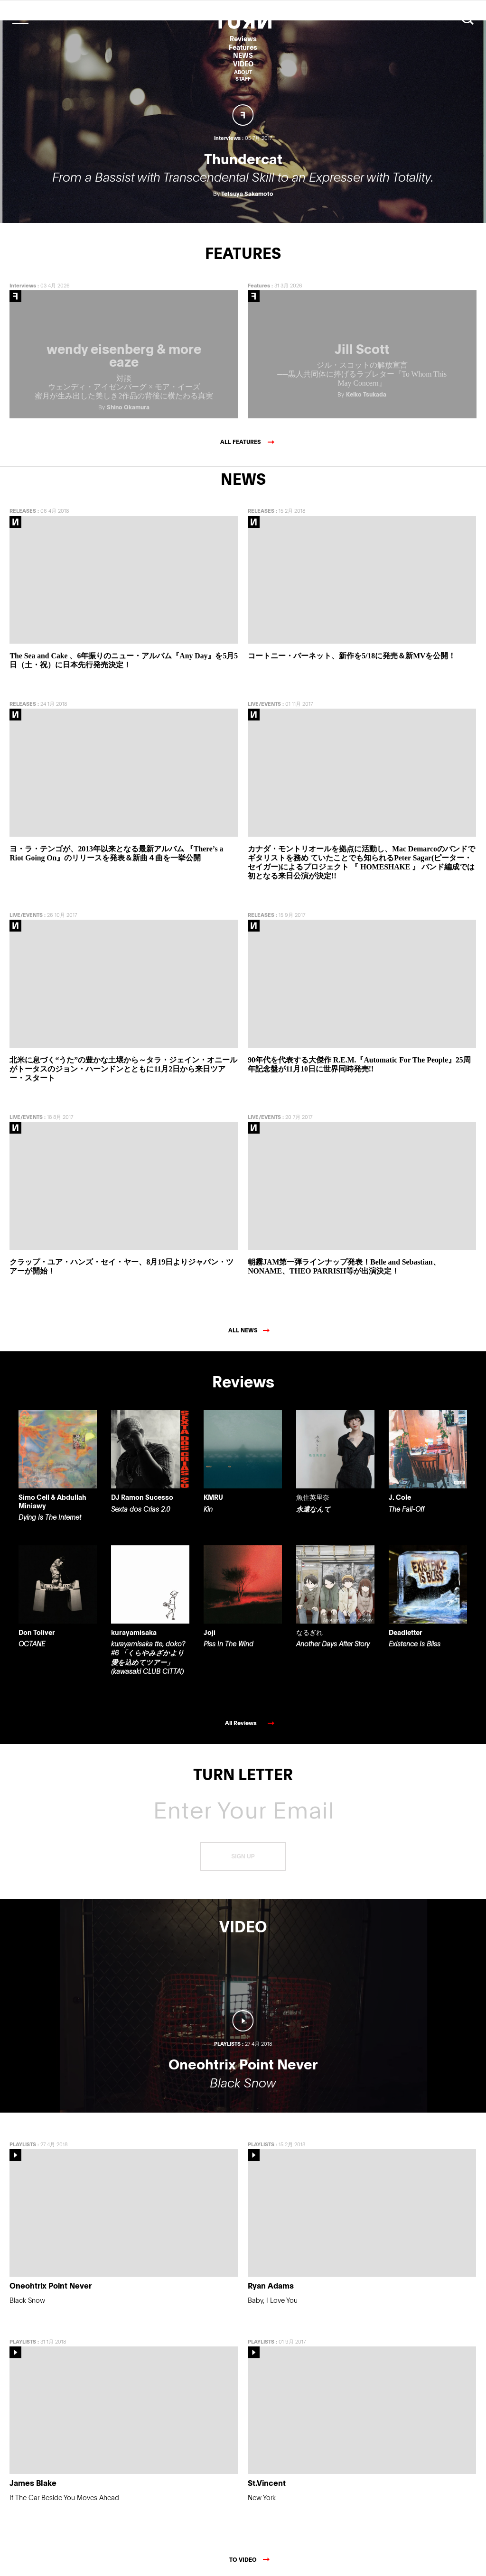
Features (243, 47)
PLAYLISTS (22, 2139)
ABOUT (243, 71)
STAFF (243, 78)
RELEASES (22, 505)
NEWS (243, 55)
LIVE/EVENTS (264, 698)
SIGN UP (242, 1851)
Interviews (22, 280)
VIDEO (243, 63)
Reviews (243, 38)
